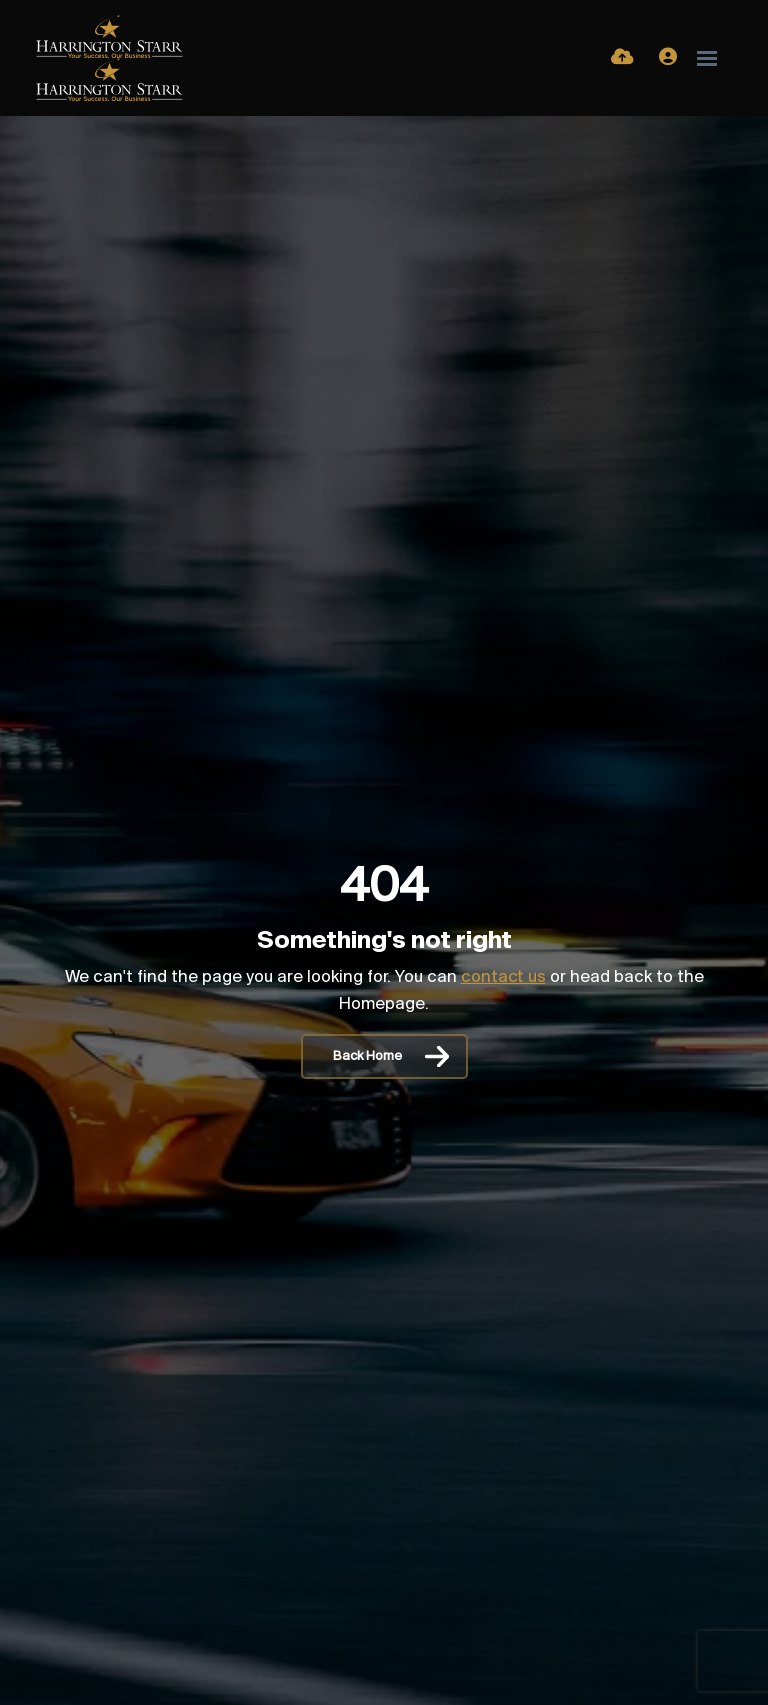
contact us (503, 977)
